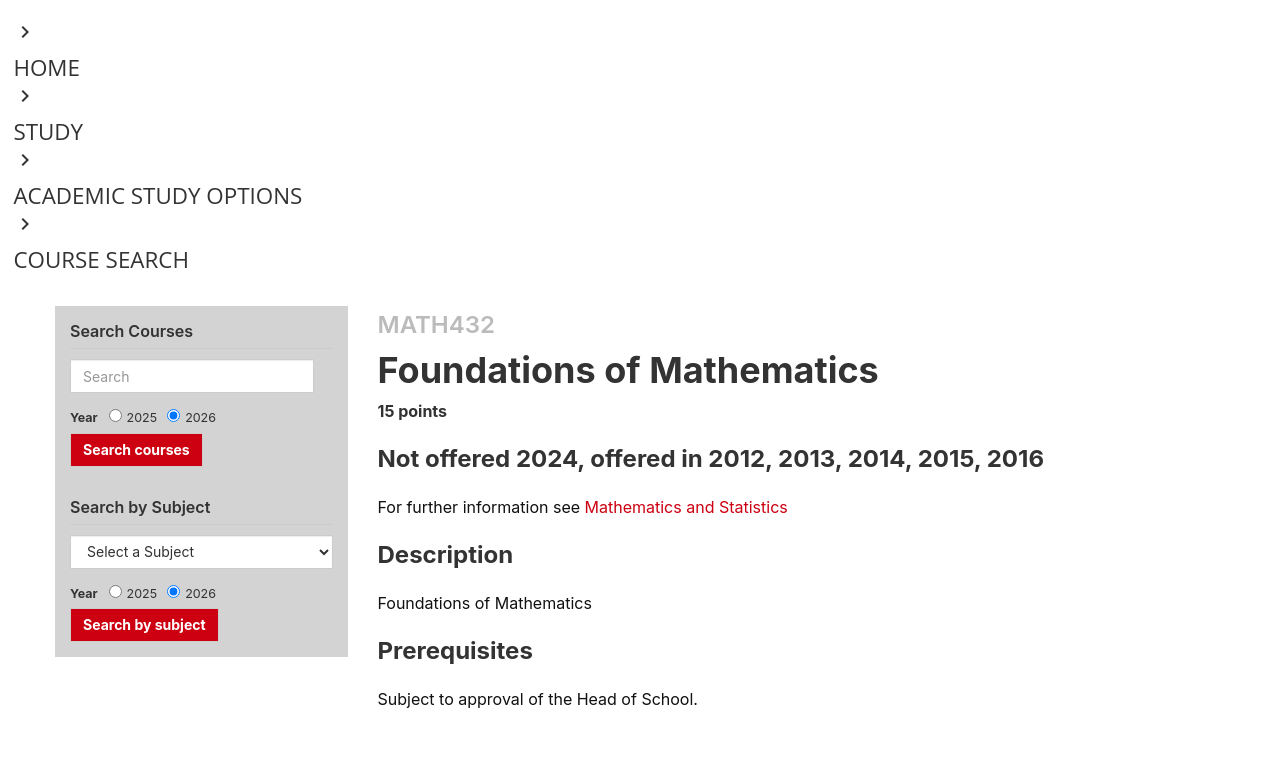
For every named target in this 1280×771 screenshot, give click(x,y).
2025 (142, 417)
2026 (200, 417)
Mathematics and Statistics (686, 507)
